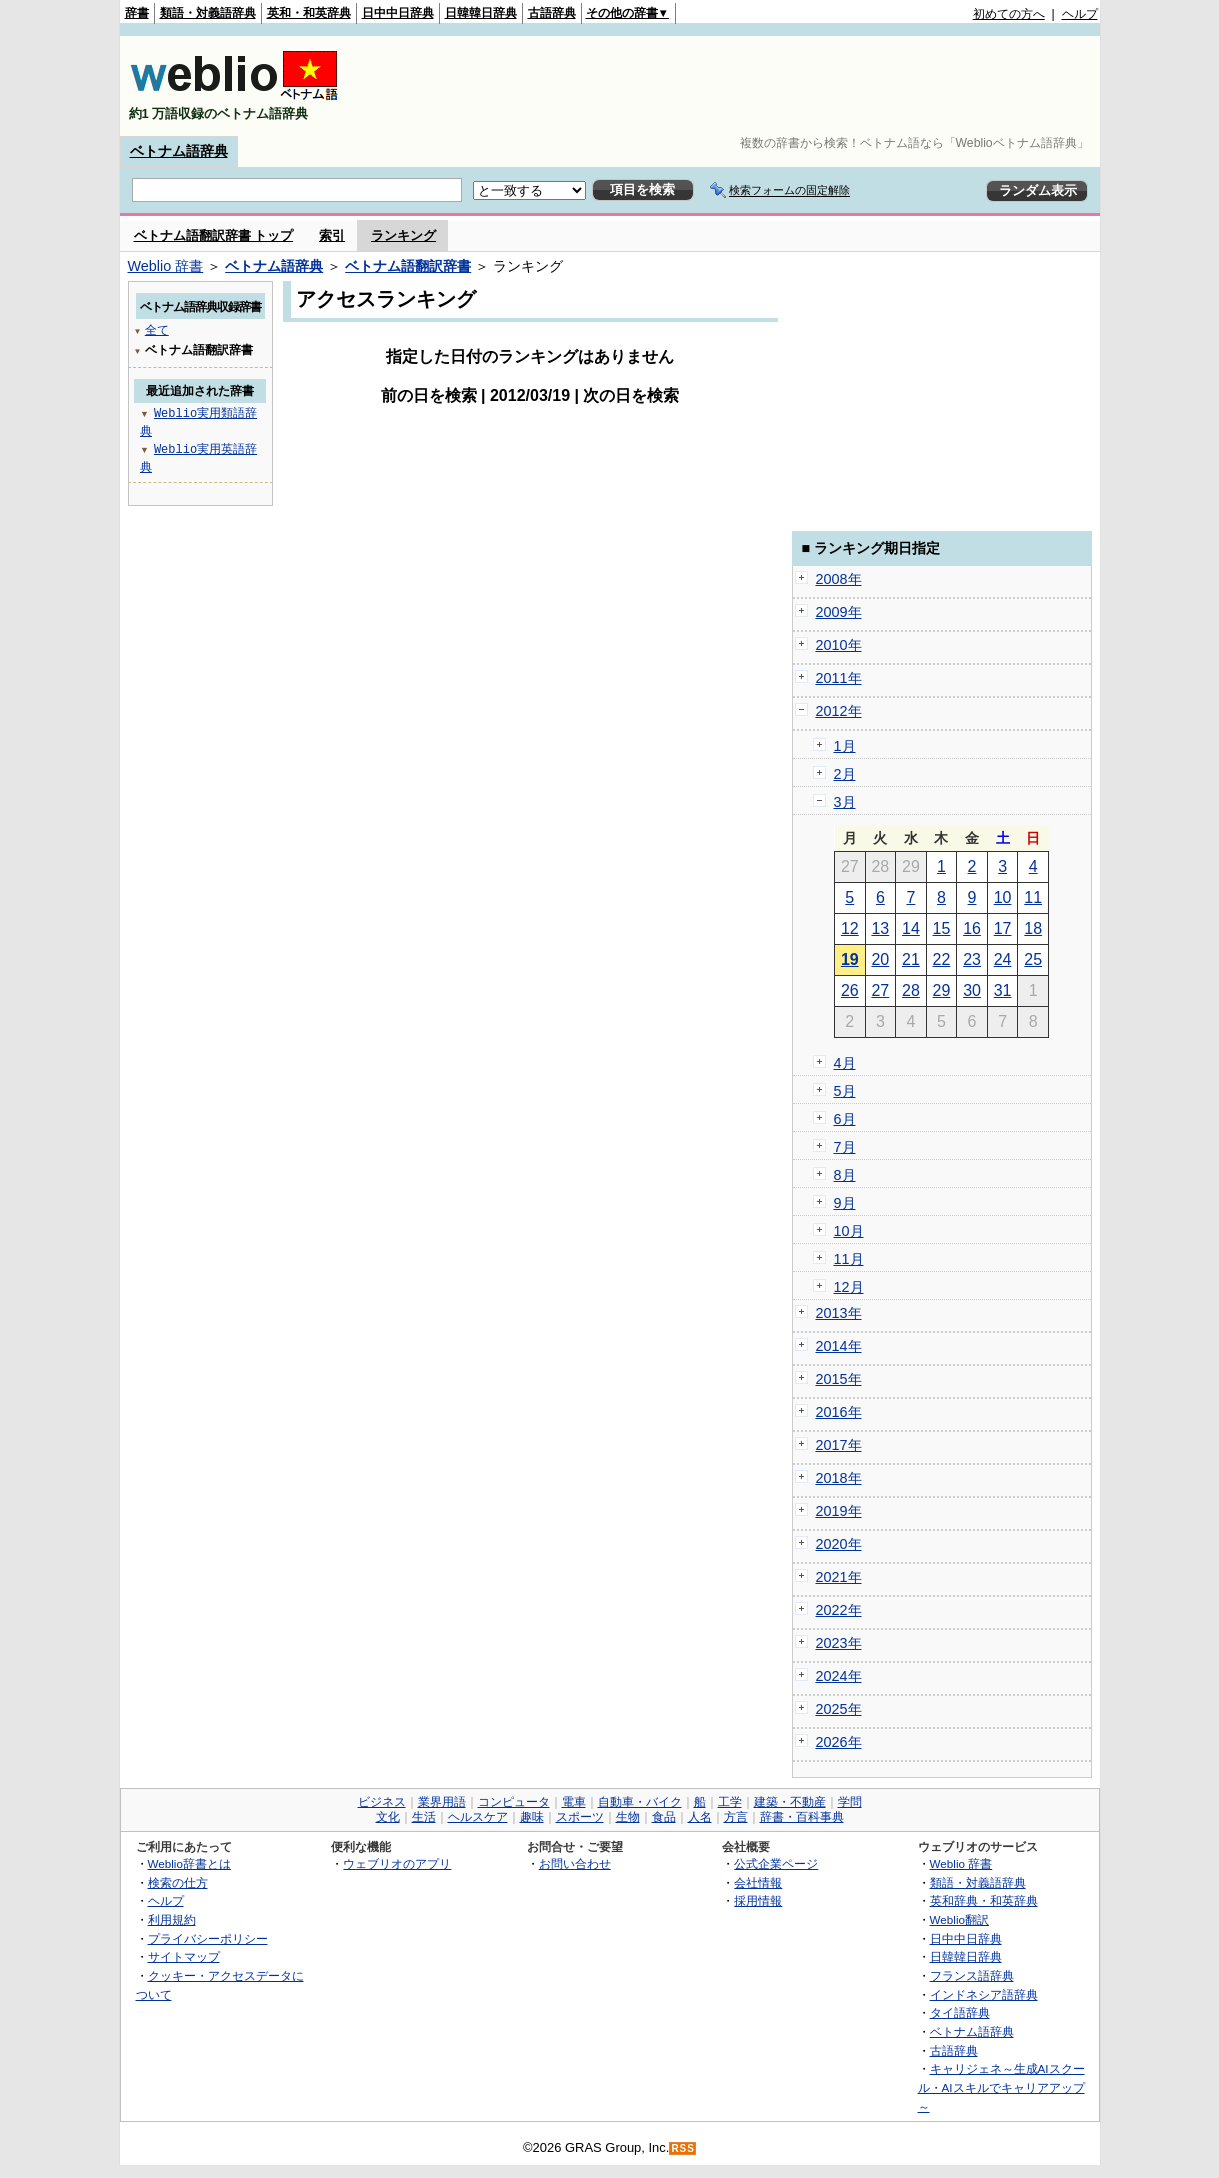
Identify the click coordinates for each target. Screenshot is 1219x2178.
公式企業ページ (776, 1863)
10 (1003, 897)
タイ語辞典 (960, 2012)
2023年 (839, 1643)
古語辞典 (552, 13)
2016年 (839, 1412)
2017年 (839, 1445)
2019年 (839, 1511)
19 (850, 959)
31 (1003, 990)
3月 (845, 802)
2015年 (839, 1379)
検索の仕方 (178, 1882)
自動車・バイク (640, 1802)
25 (1033, 959)
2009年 (839, 612)
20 (880, 959)
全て (157, 329)
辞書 (137, 13)
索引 (332, 235)
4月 (845, 1063)
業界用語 (442, 1802)
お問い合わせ (575, 1863)
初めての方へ (1009, 14)
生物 (628, 1817)
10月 (849, 1231)
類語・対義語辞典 (208, 13)
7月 (845, 1147)
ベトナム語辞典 (179, 151)
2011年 (839, 678)
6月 (845, 1119)
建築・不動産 (790, 1802)
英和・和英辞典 (309, 13)
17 (1003, 928)
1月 (845, 746)
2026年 (839, 1742)
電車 (574, 1802)
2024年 (839, 1676)
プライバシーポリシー (208, 1938)
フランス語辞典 (972, 1975)
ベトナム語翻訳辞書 (408, 266)
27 (880, 990)
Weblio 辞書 (166, 266)
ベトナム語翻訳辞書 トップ (214, 235)
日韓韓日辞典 (481, 13)
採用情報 (758, 1900)
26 (850, 990)
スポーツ (580, 1817)
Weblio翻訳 (959, 1919)
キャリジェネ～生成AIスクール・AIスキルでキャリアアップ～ (1001, 2087)
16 (972, 928)
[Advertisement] (734, 86)
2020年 (839, 1544)
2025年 (839, 1709)
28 (911, 990)
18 (1033, 928)
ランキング (403, 235)
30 (972, 990)
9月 (845, 1203)
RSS (683, 2148)
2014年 (839, 1346)
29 (942, 990)
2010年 (839, 645)
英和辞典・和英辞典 (984, 1900)
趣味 (532, 1817)
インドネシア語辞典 (984, 1994)
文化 (388, 1817)
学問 (850, 1802)
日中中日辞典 (398, 13)
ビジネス (382, 1802)
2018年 (839, 1478)
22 (942, 959)
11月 (849, 1259)
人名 (700, 1817)
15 (942, 928)
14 (911, 928)
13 (880, 928)
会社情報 (758, 1882)
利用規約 (172, 1919)
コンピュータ (514, 1802)
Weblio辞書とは (189, 1863)
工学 (730, 1802)
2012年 (839, 711)
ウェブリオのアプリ (397, 1863)
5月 (845, 1091)
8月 (845, 1175)
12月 (849, 1287)
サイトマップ (184, 1956)
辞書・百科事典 (802, 1817)
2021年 (839, 1577)
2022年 (839, 1610)
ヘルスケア (478, 1817)
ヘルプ (1080, 14)
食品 (664, 1817)
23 (972, 959)
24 (1003, 959)
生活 (424, 1817)
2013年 (839, 1313)
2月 (845, 774)
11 (1033, 897)
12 (850, 928)
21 (911, 959)
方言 (736, 1817)
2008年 (839, 579)
